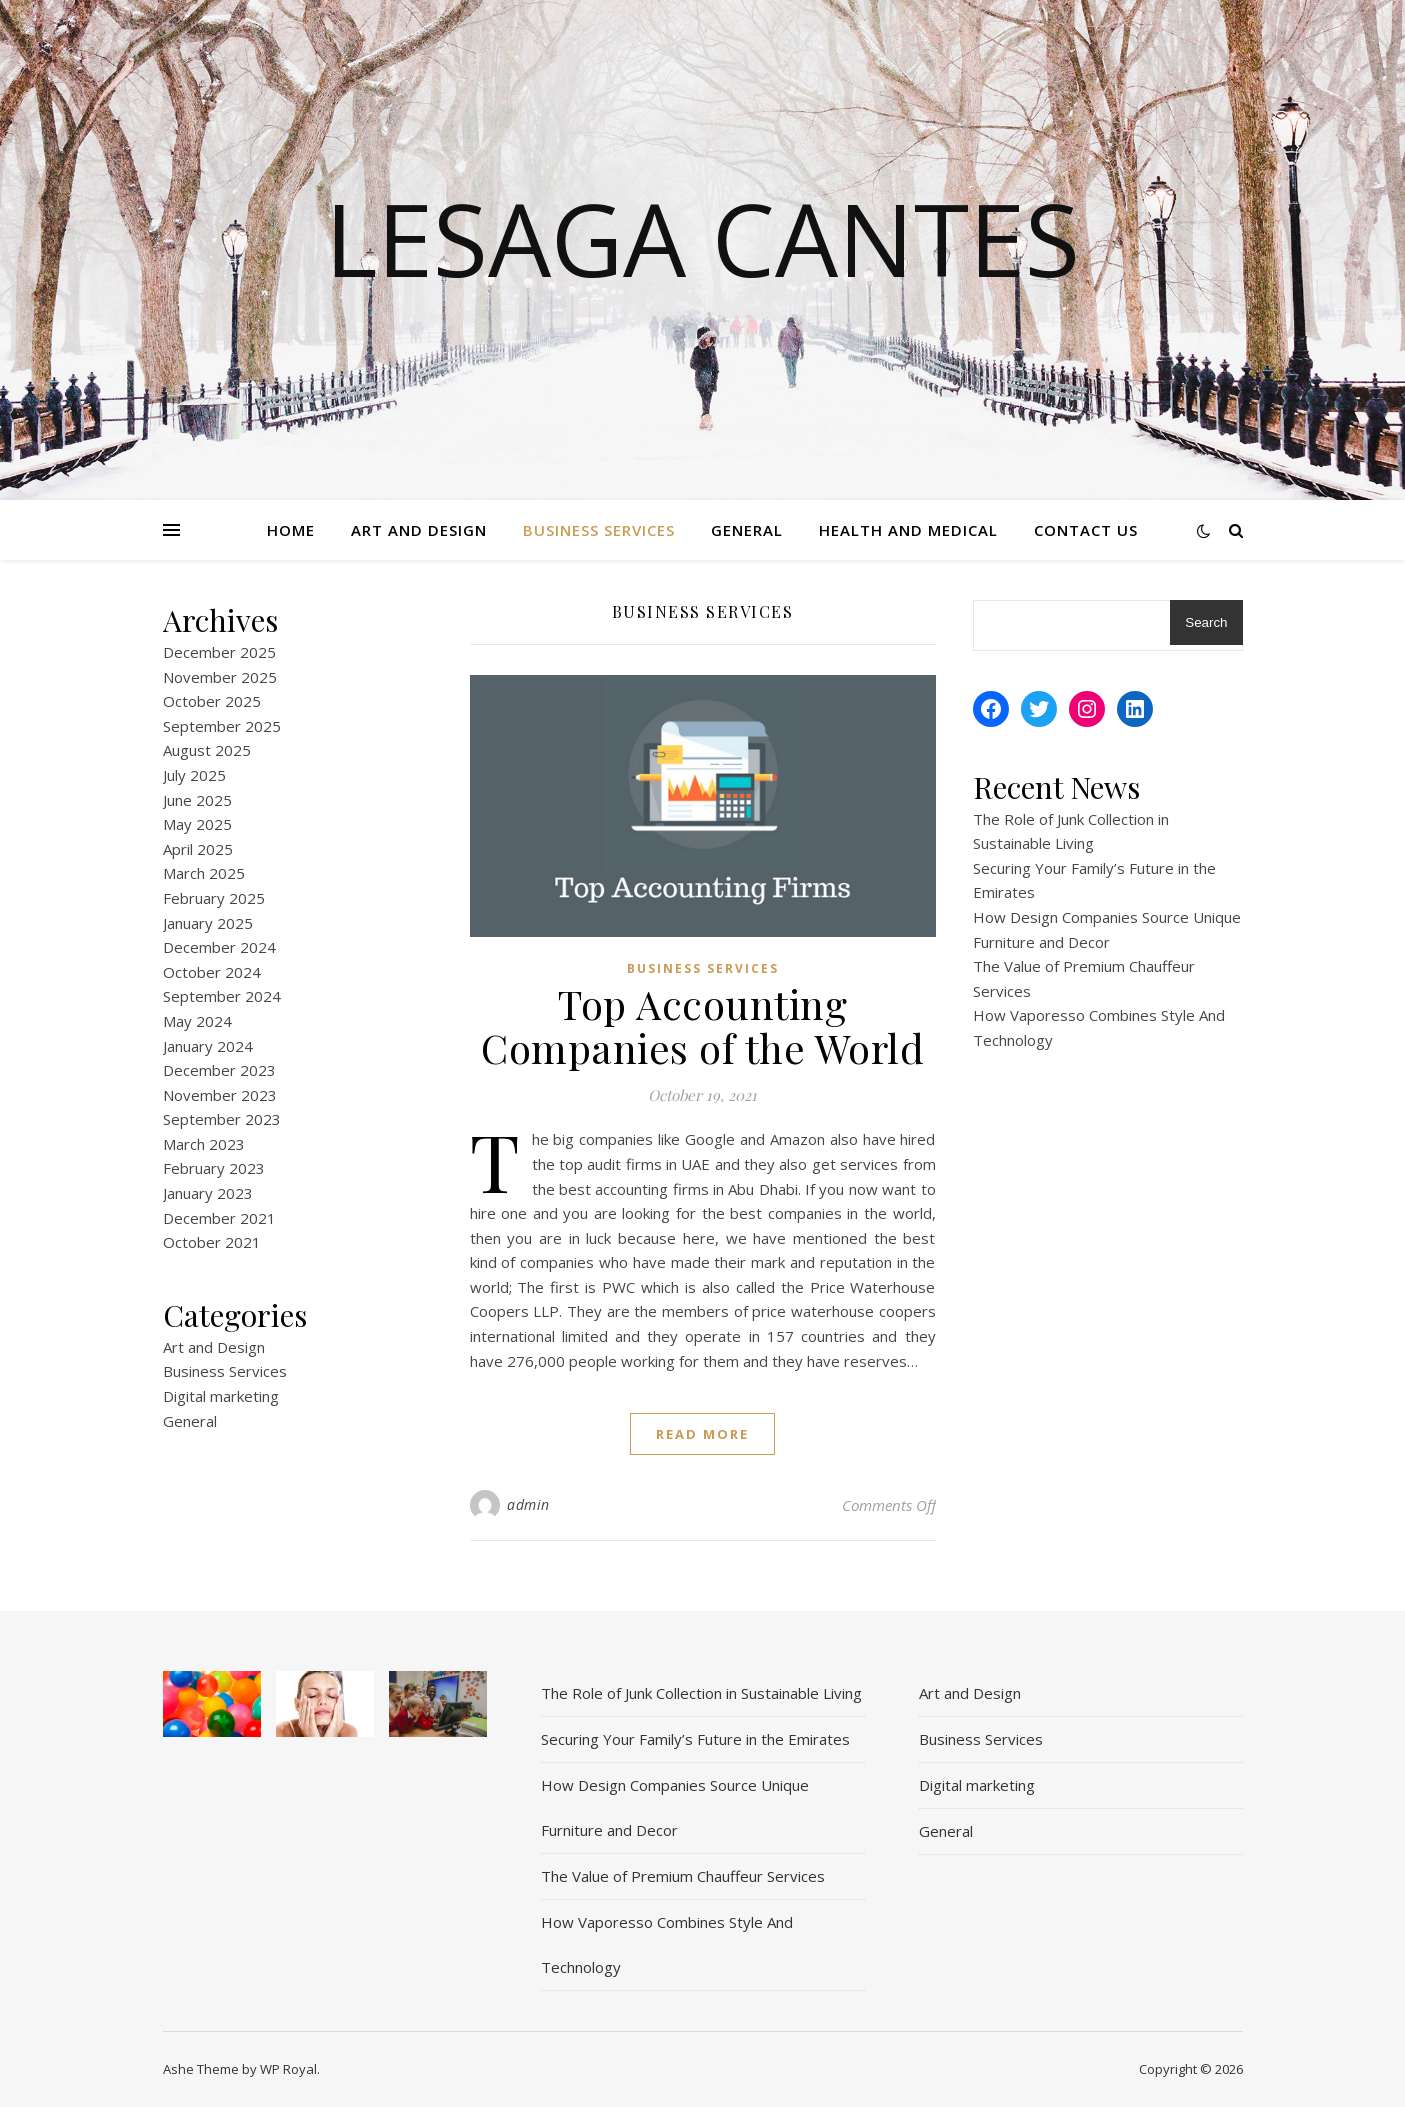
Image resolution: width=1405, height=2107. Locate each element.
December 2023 (219, 1070)
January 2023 (208, 1193)
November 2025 (220, 677)
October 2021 (212, 1242)
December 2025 (219, 652)
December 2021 (219, 1218)
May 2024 (197, 1021)
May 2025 (197, 824)
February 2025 (214, 898)
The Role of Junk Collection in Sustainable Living (701, 1693)
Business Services (599, 530)
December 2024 (219, 947)
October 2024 (212, 972)
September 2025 (222, 726)
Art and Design (419, 530)
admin (528, 1504)
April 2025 (198, 849)
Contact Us (1086, 530)
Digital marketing (221, 1396)
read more (702, 1434)
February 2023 (214, 1168)
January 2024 (208, 1046)
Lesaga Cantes (702, 238)
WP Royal (288, 2069)
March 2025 (204, 873)
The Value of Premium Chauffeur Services (683, 1876)
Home (291, 530)
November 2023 (220, 1095)
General (747, 530)
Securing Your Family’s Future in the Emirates (695, 1739)
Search (1206, 622)
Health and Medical (908, 530)
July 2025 (194, 775)
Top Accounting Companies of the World (702, 1025)
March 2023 (204, 1144)
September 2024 (222, 996)
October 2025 (212, 701)
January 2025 (208, 923)
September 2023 (222, 1119)
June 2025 (197, 800)
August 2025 (207, 750)
